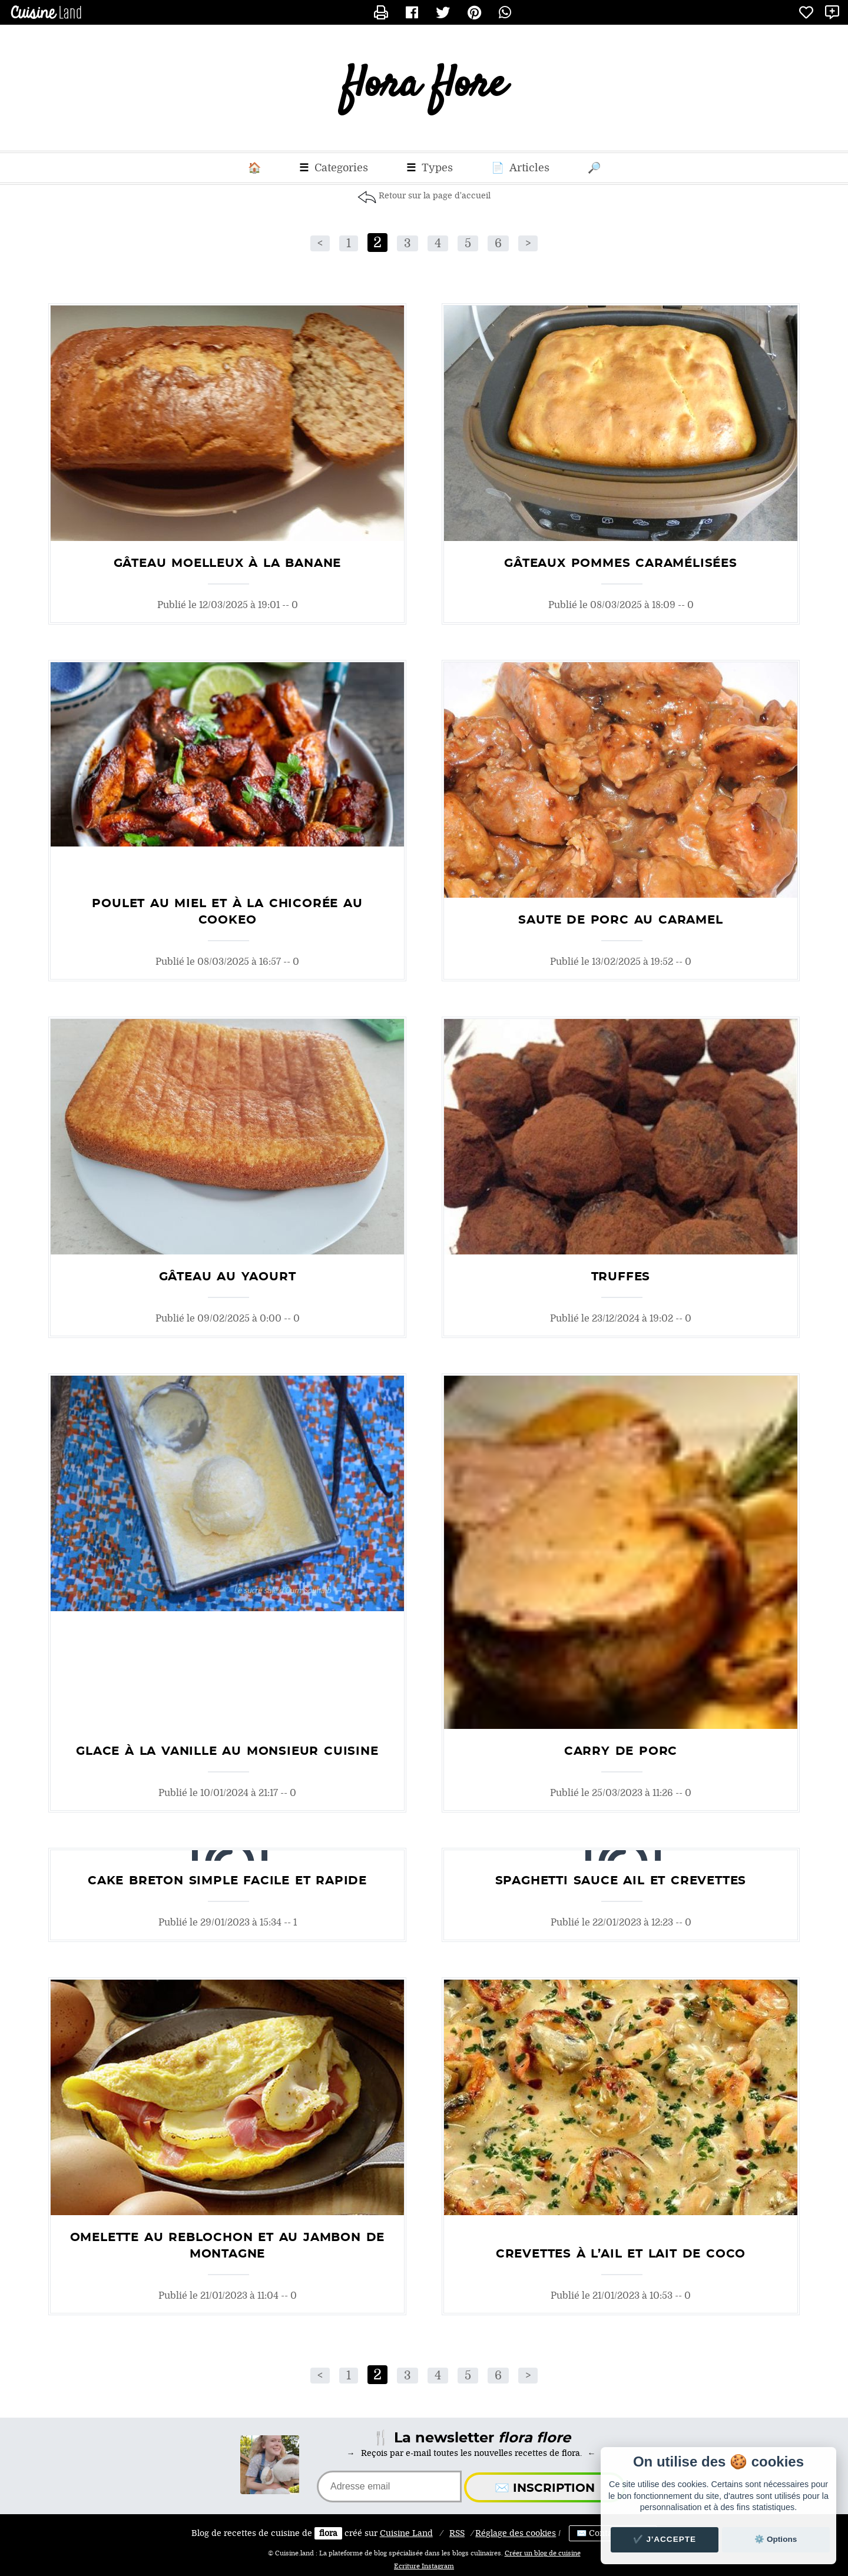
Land (406, 2533)
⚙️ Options (775, 2539)
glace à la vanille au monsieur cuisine (227, 1751)
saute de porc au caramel (620, 920)
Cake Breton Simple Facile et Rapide (227, 1881)
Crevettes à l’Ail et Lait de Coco (621, 2254)
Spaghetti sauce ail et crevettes (621, 1881)
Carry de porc (620, 1751)
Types (429, 168)
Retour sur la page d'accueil (435, 196)
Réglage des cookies (515, 2533)
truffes (621, 1277)
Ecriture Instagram (424, 2566)
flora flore (424, 88)
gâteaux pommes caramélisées (620, 563)
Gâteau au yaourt (227, 1277)
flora (328, 2533)
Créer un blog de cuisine (543, 2553)
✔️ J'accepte (665, 2539)
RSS (457, 2533)
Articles (520, 168)
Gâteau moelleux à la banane (228, 563)
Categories (333, 168)
